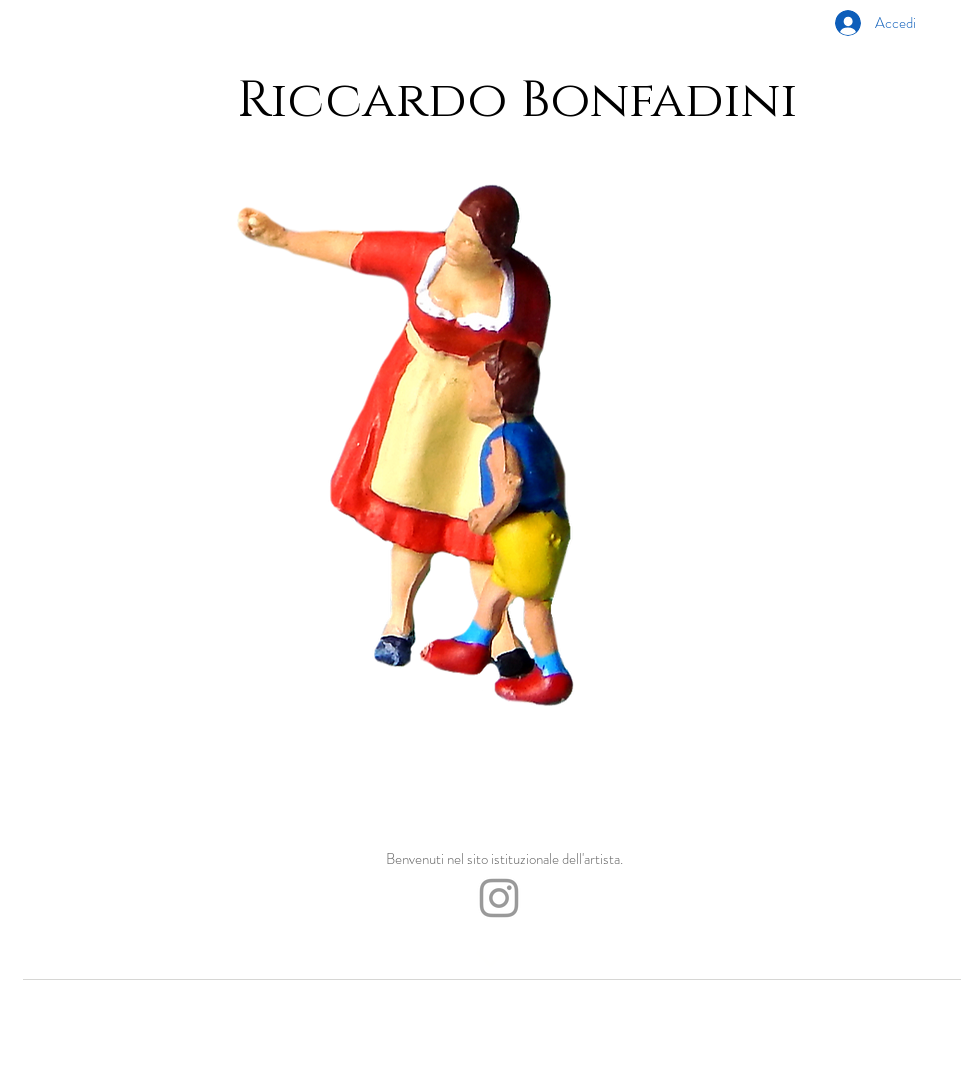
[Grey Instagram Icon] (499, 898)
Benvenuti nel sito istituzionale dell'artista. (504, 859)
